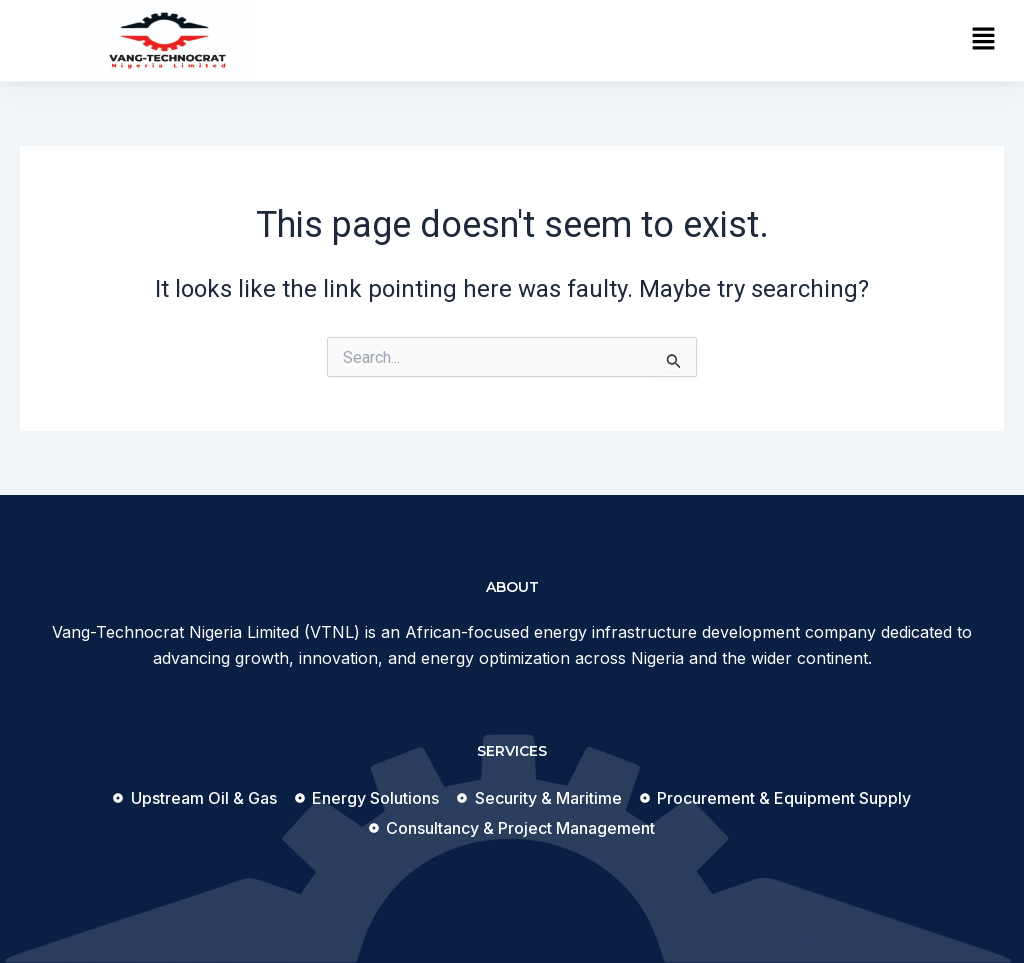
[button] (984, 40)
